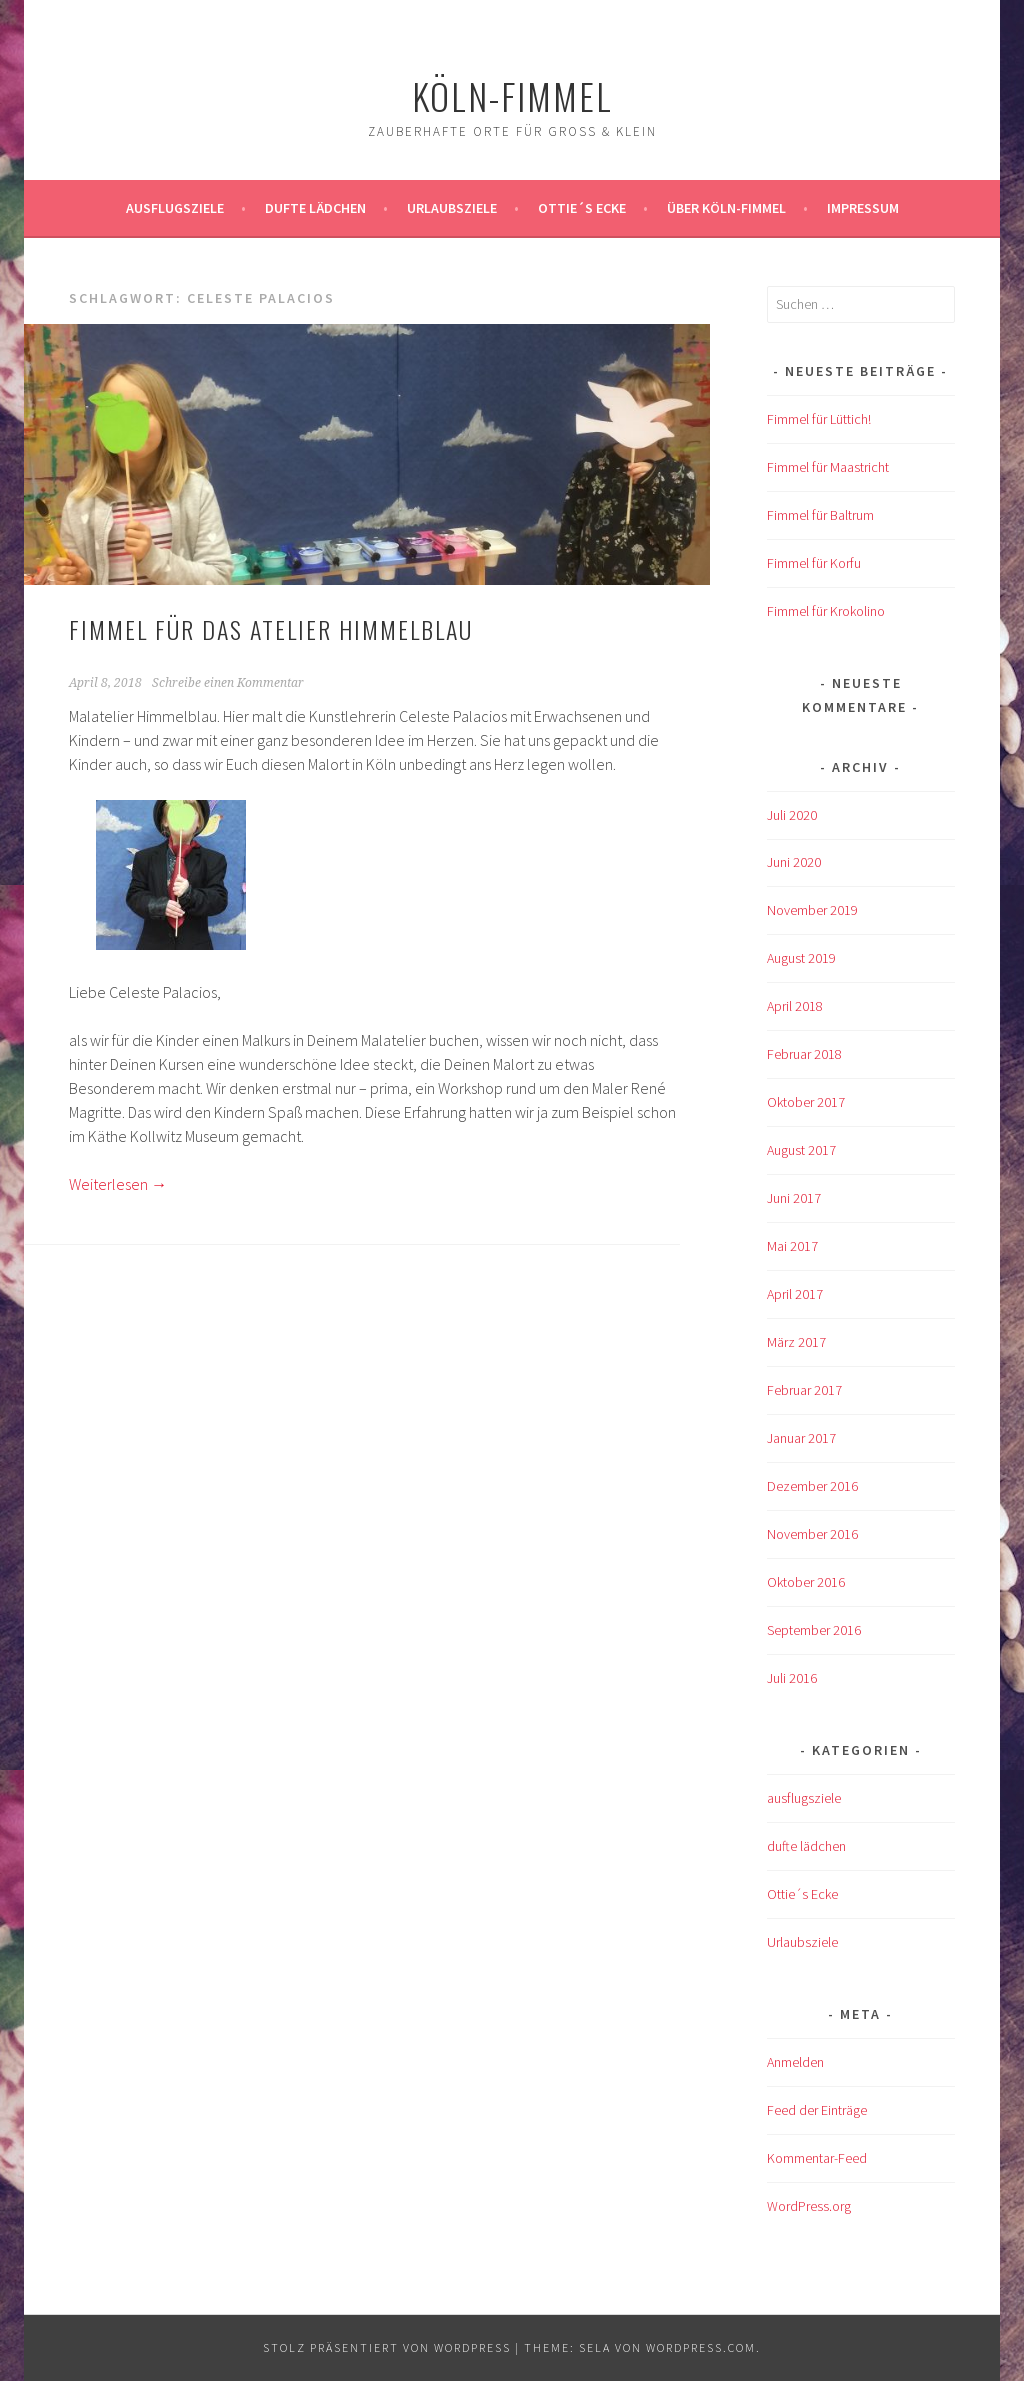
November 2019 (812, 910)
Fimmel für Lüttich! (819, 419)
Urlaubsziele (452, 208)
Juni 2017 (794, 1198)
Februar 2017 (804, 1390)
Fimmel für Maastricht (828, 467)
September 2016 (814, 1630)
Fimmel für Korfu (814, 563)
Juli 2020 (792, 815)
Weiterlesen (118, 1184)
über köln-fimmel (726, 208)
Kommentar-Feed (817, 2158)
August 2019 (801, 958)
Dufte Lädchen (315, 208)
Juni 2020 (794, 862)
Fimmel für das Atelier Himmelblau (271, 629)
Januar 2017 (801, 1438)
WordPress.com (701, 2347)
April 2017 (795, 1294)
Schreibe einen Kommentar (228, 683)
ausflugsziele (175, 208)
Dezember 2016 (812, 1486)
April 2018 (795, 1006)
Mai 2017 (792, 1246)
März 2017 (796, 1342)
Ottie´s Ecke (582, 208)
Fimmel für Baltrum (820, 515)
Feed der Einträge (817, 2110)
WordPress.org (809, 2206)
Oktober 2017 (806, 1102)
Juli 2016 (792, 1678)
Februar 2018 (804, 1054)
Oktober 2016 (806, 1582)
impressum (863, 208)
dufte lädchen (806, 1846)
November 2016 (812, 1534)
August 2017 (801, 1150)
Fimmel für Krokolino (826, 611)
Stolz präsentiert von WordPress (387, 2347)
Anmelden (795, 2062)
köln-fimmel (512, 95)
